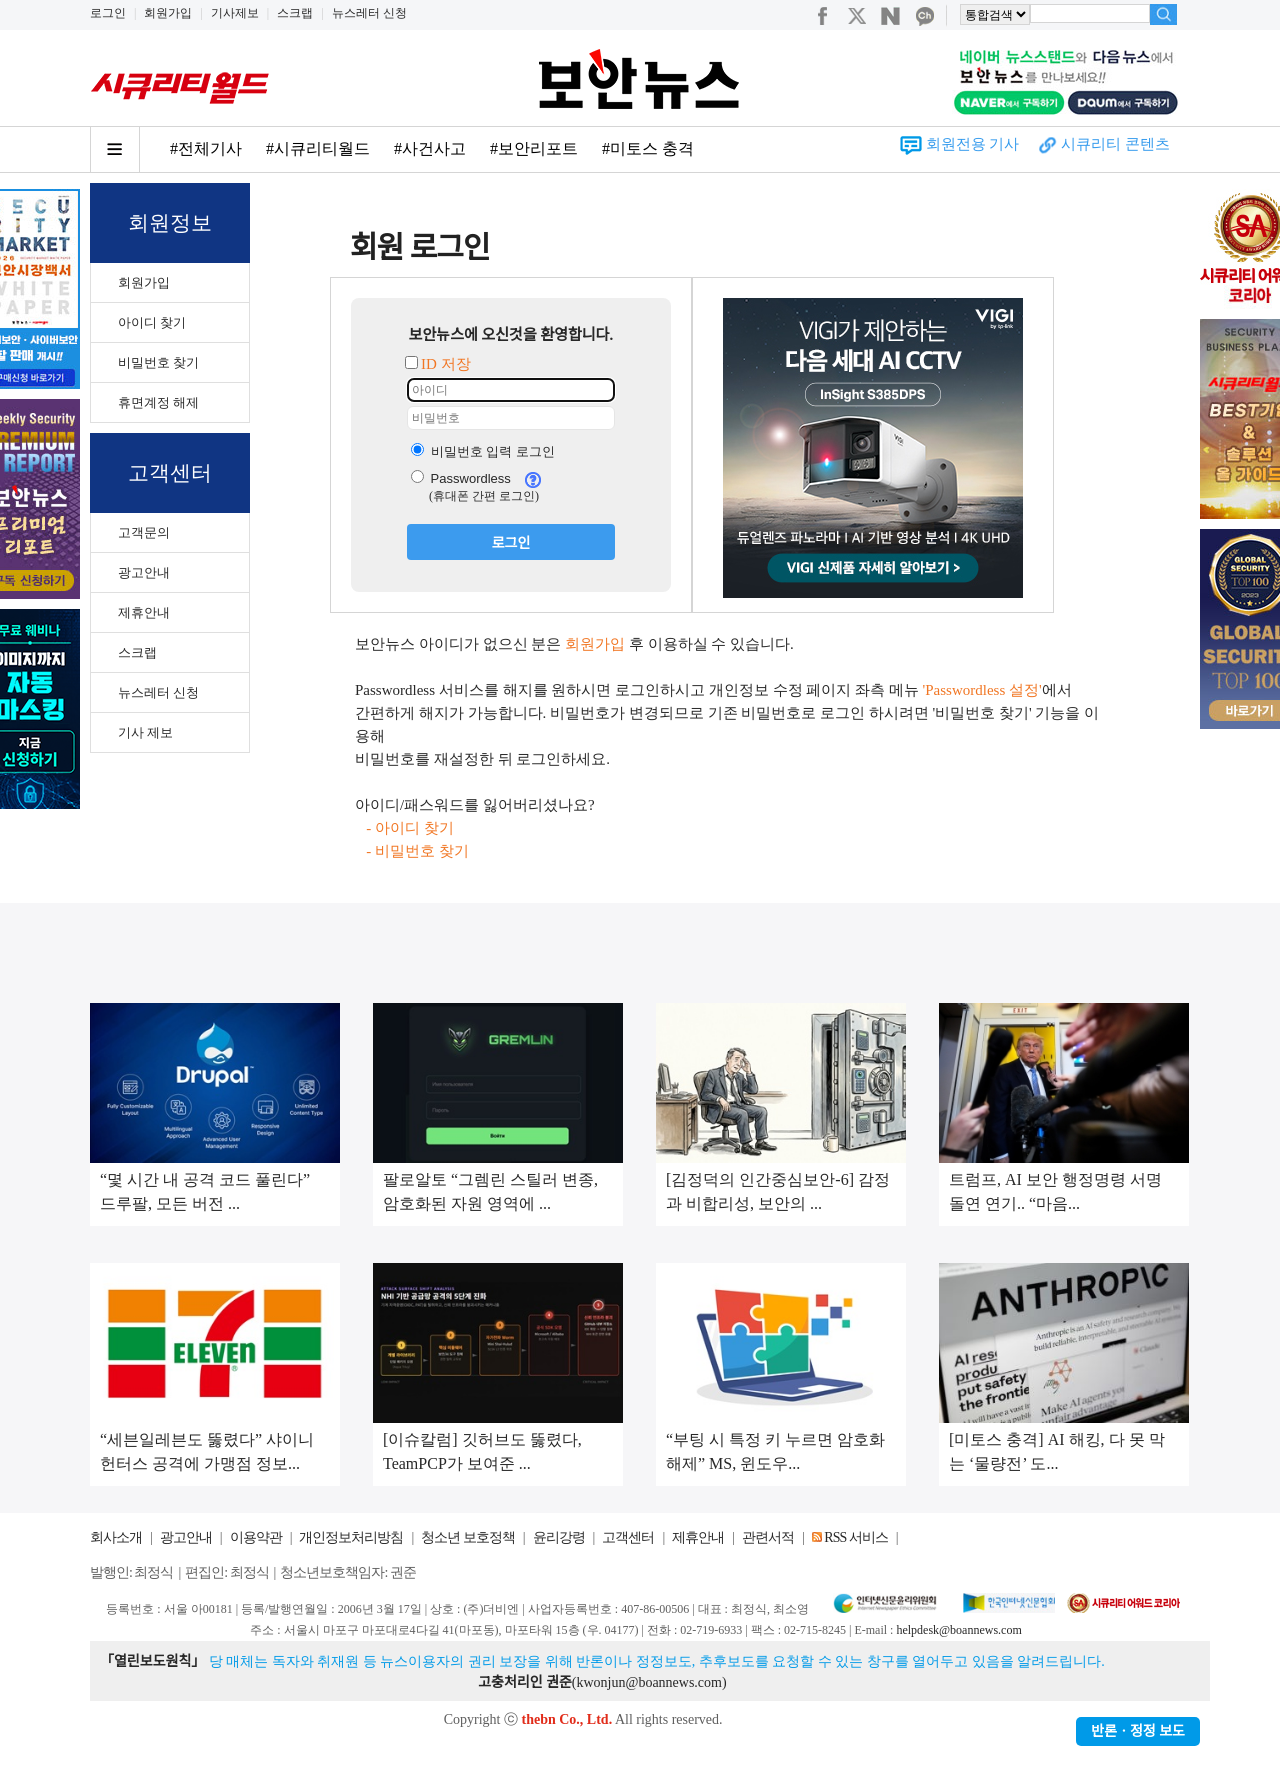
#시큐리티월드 (318, 148)
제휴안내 (144, 612)
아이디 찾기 (152, 322)
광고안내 (144, 572)
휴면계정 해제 (158, 402)
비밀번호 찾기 (158, 362)
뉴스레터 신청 (369, 13)
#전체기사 (206, 148)
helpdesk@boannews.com (958, 1630)
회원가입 (168, 13)
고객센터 (628, 1537)
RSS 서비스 (855, 1537)
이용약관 (256, 1537)
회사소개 (116, 1537)
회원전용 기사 (973, 144)
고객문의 (144, 532)
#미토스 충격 (648, 148)
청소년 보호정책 (468, 1537)
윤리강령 (559, 1537)
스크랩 (295, 13)
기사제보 (235, 13)
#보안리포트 (534, 148)
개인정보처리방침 (351, 1537)
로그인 (108, 13)
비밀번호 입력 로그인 (483, 451)
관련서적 (768, 1537)
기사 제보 (145, 732)
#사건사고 (430, 148)
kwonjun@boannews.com (648, 1682)
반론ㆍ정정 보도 (1138, 1731)
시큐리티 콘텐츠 (1115, 144)
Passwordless (461, 478)
